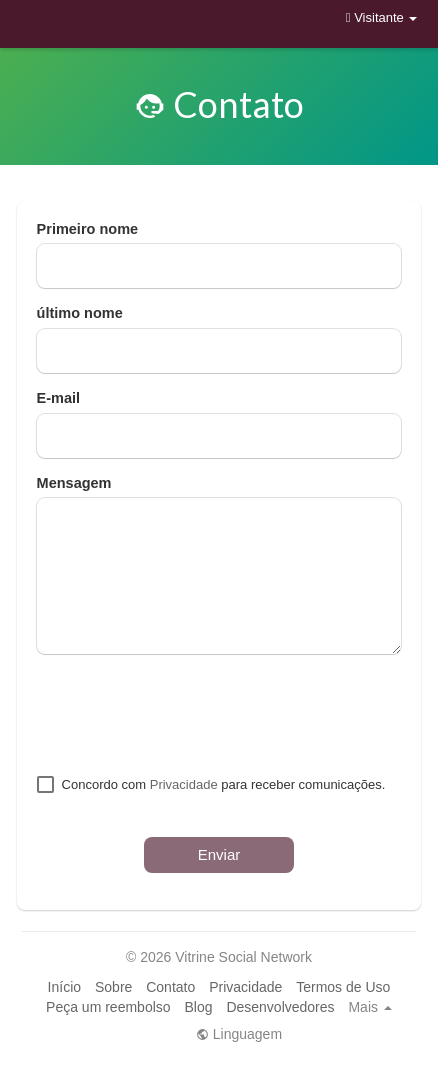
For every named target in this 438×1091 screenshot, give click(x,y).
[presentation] (189, 714)
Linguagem (239, 1034)
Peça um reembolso (108, 1007)
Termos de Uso (343, 987)
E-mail (59, 398)
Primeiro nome (88, 229)
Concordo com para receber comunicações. (224, 784)
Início (64, 987)
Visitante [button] (382, 17)
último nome (80, 313)
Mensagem (74, 483)
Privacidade (184, 784)
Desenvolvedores (280, 1007)
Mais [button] (369, 1007)
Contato (170, 987)
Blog (198, 1007)
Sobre (113, 987)
